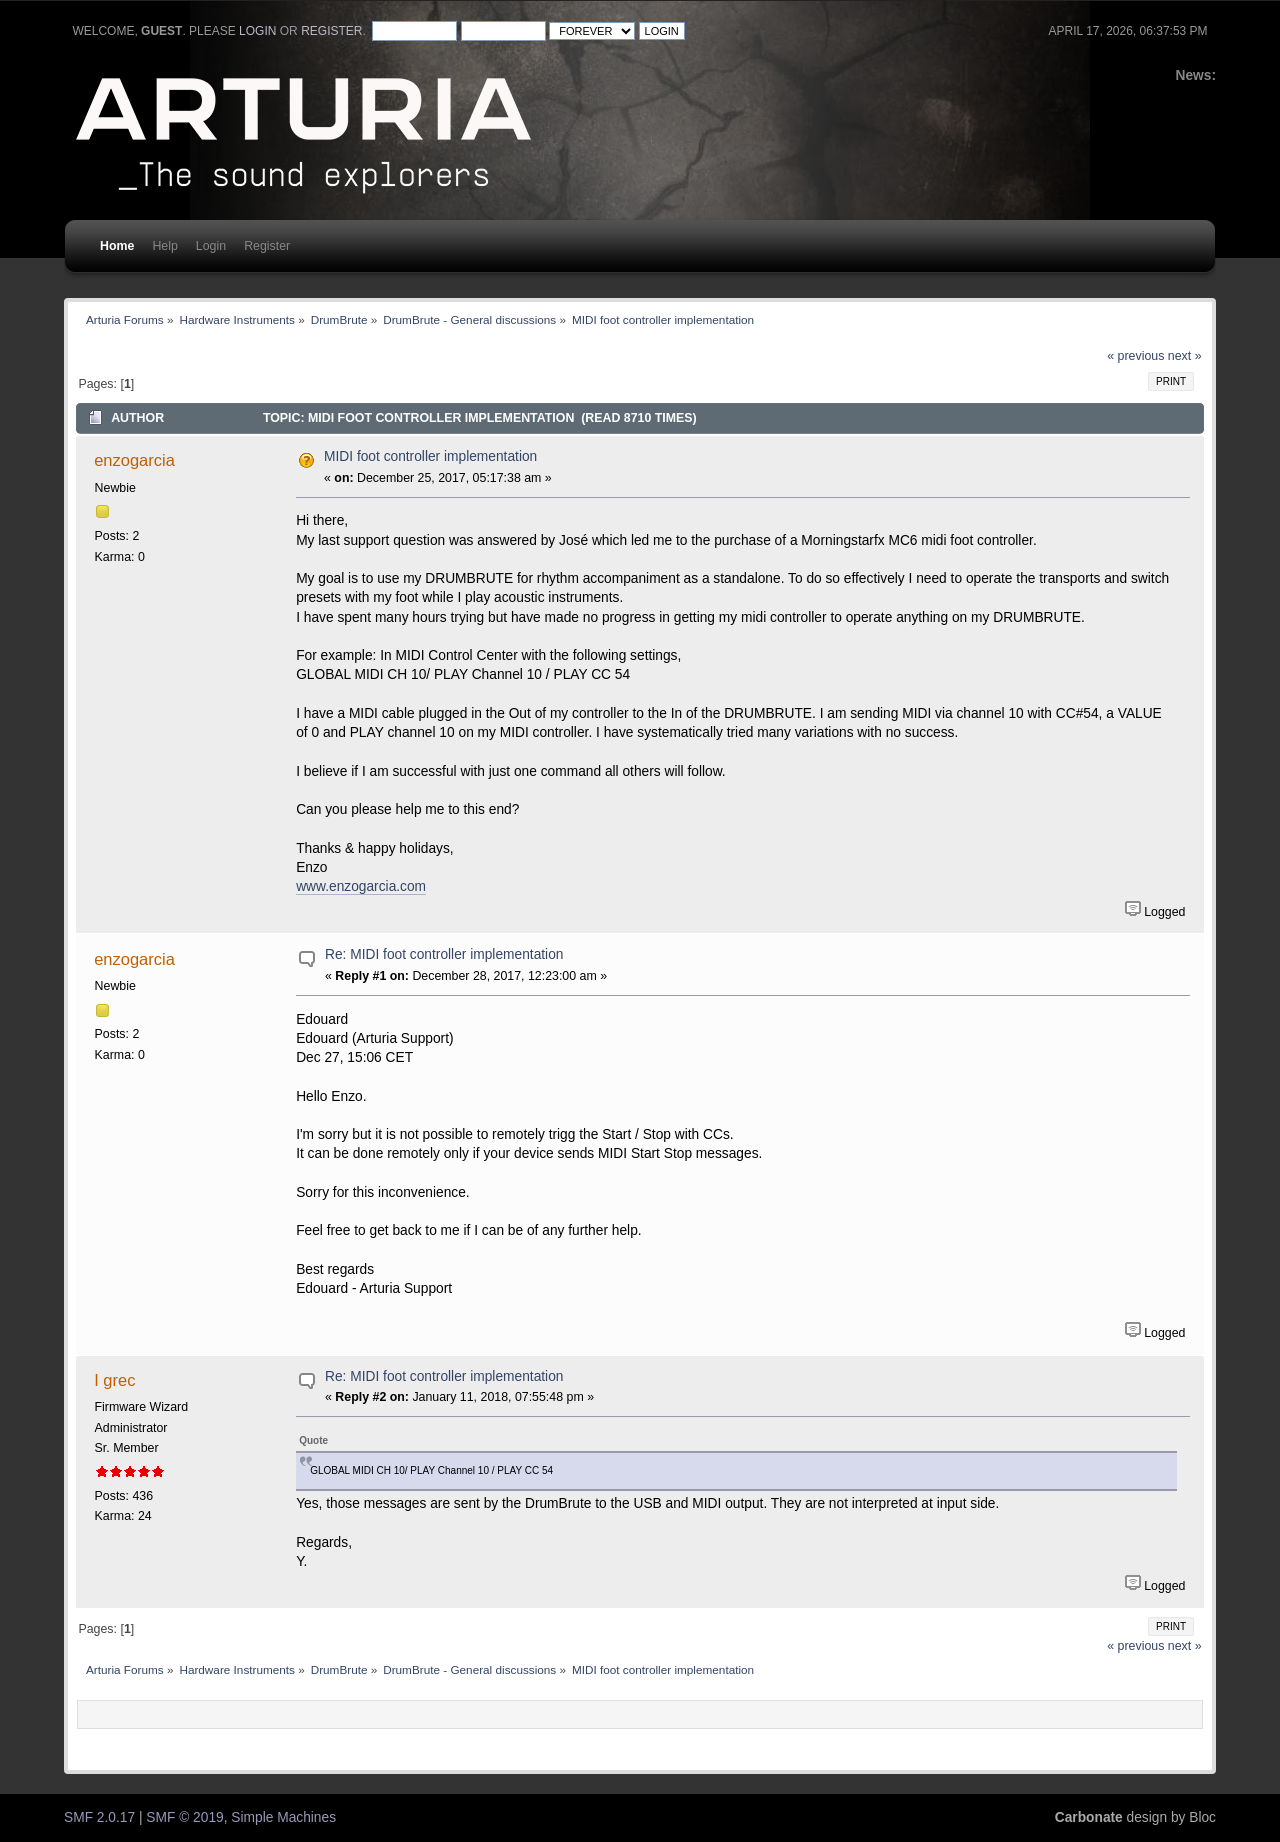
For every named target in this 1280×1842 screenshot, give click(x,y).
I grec (114, 1380)
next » (1185, 356)
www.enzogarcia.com (361, 886)
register (331, 31)
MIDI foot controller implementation (430, 456)
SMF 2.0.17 (99, 1817)
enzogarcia (134, 460)
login (257, 31)
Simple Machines (283, 1817)
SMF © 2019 (184, 1817)
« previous (1135, 356)
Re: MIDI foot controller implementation (444, 954)
